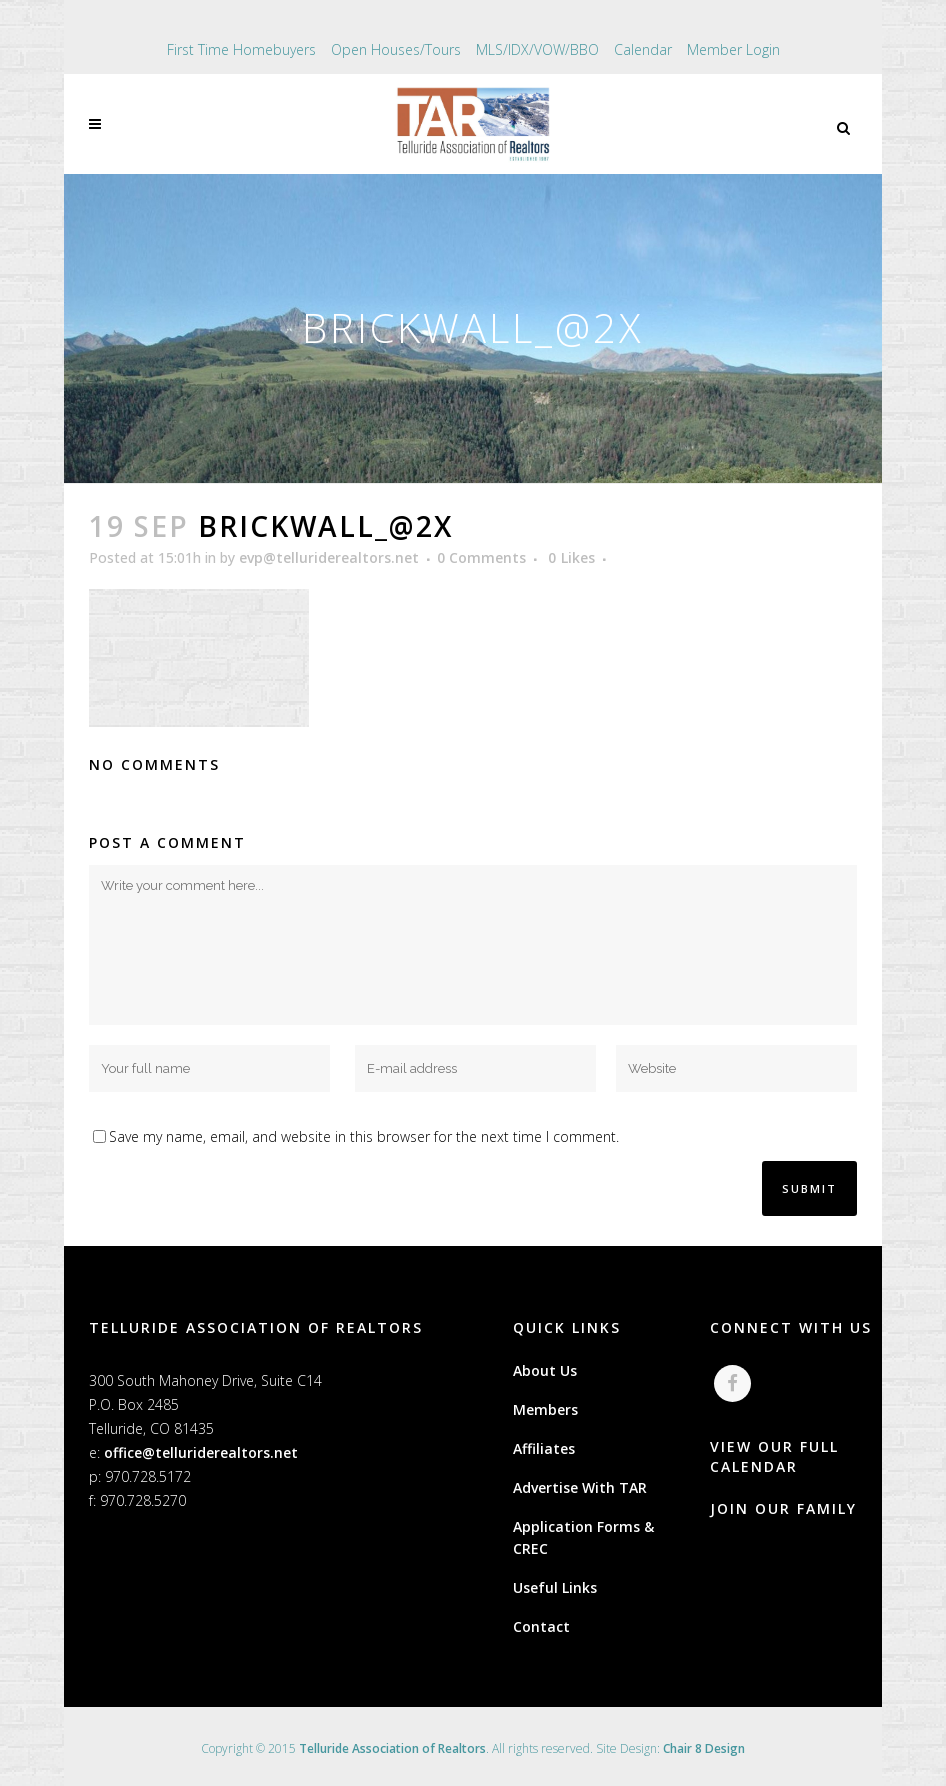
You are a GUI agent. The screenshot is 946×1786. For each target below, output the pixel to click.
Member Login (733, 49)
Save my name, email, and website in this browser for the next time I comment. (364, 1136)
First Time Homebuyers (241, 49)
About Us (545, 1370)
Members (545, 1409)
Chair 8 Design (704, 1748)
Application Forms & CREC (583, 1537)
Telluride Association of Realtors (392, 1748)
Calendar (643, 49)
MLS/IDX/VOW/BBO (537, 49)
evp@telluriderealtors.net (329, 557)
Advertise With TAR (580, 1487)
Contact (541, 1626)
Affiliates (544, 1448)
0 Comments (481, 557)
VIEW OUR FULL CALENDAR (774, 1456)
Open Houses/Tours (396, 49)
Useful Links (555, 1587)
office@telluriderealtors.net (201, 1452)
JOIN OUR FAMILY (783, 1508)
